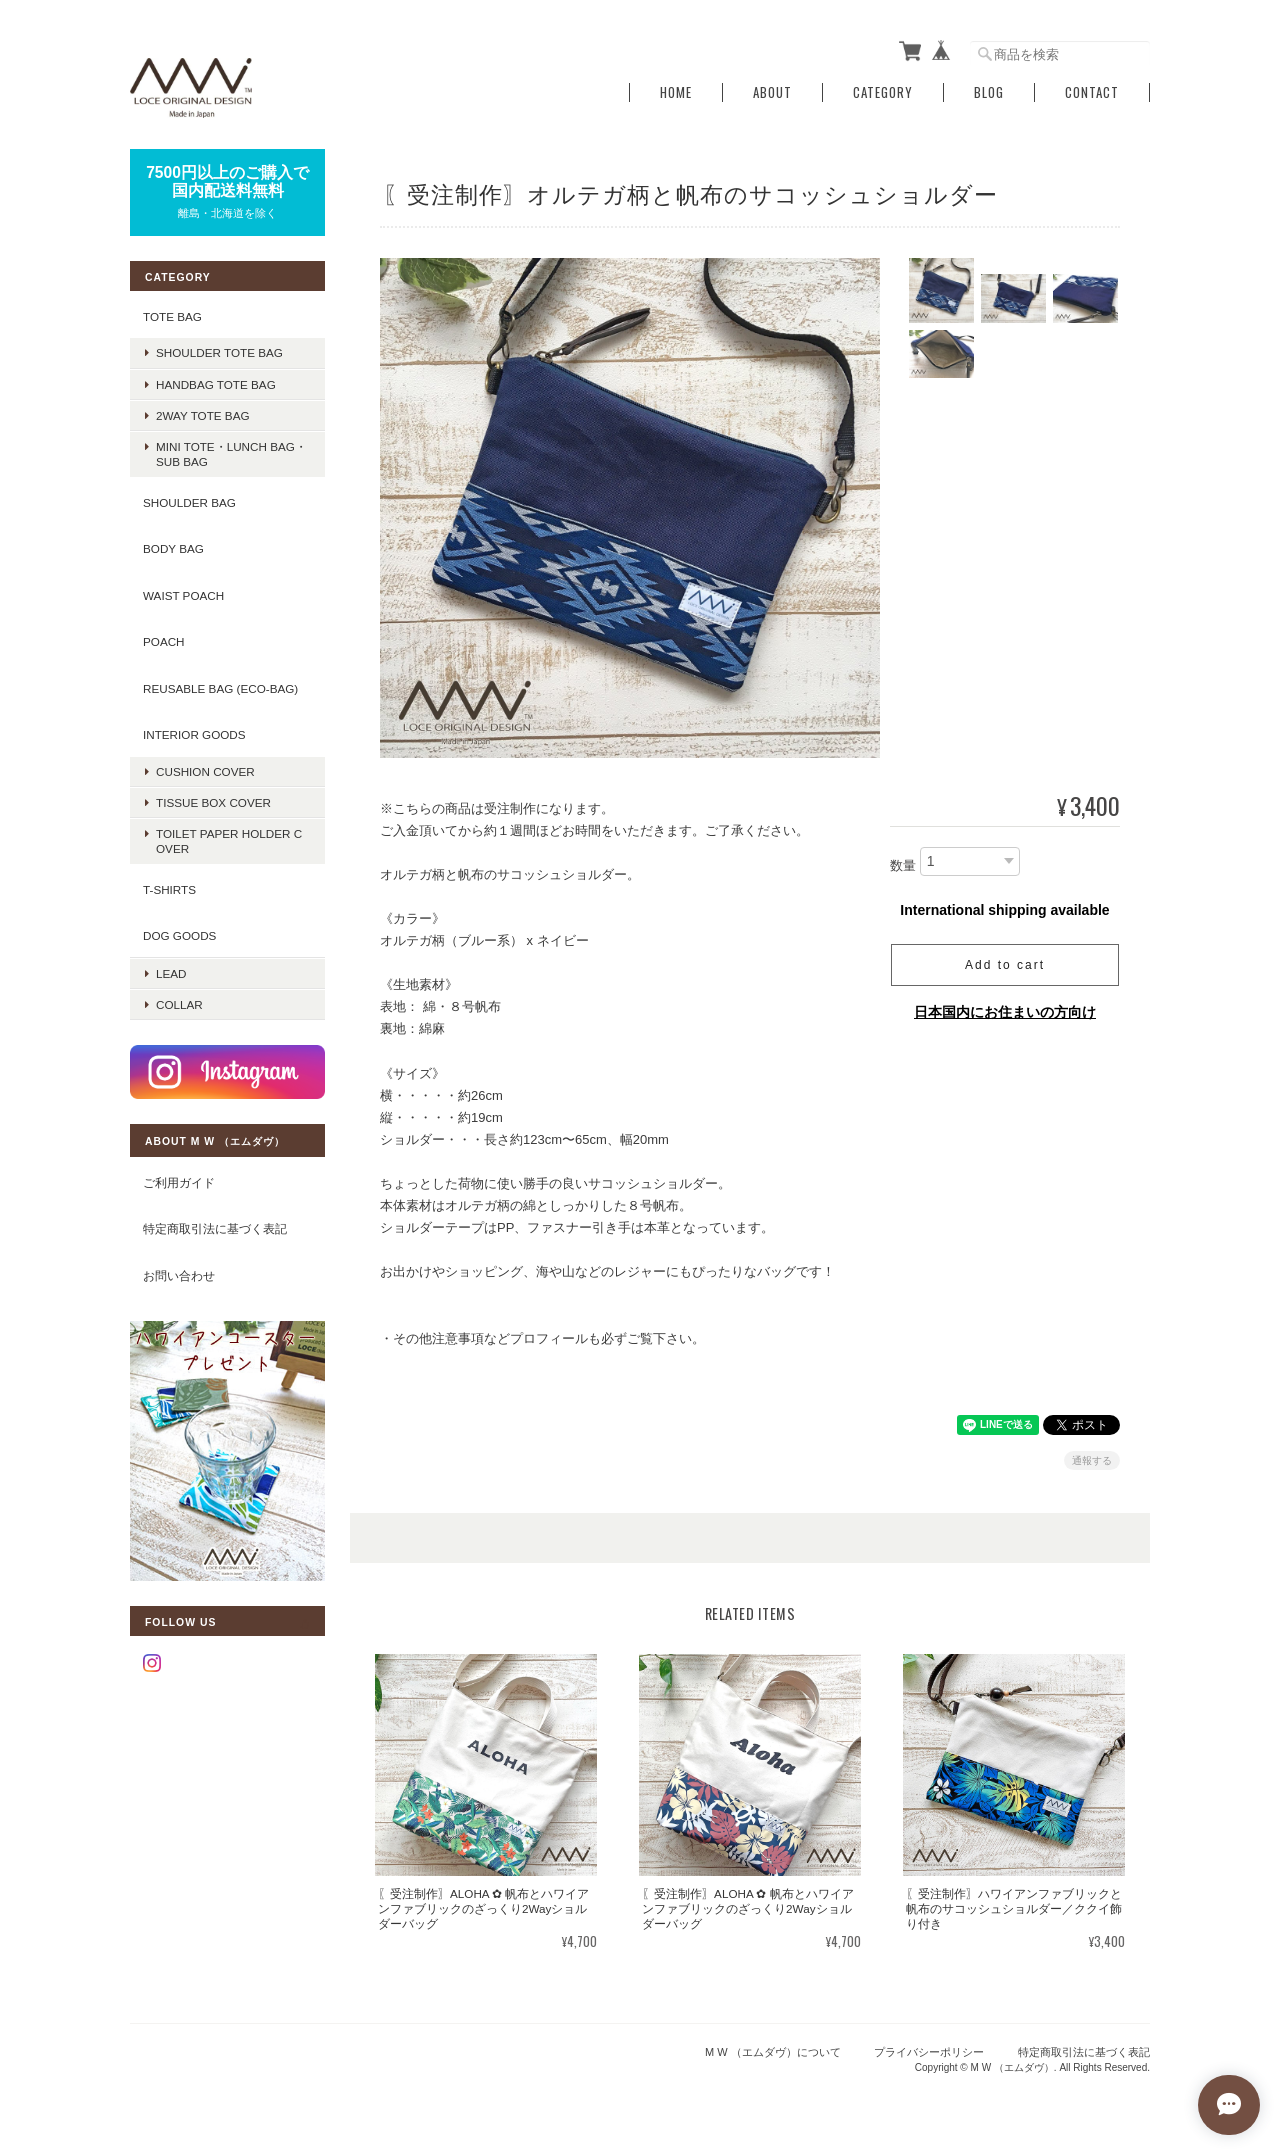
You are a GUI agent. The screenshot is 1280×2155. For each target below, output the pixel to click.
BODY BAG (173, 548)
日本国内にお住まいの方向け (1005, 1012)
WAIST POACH (183, 595)
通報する (1092, 1460)
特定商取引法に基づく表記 (215, 1228)
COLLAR (179, 1004)
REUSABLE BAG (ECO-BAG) (220, 688)
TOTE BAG (172, 316)
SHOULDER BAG (189, 502)
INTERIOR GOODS (194, 734)
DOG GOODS (179, 935)
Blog (989, 92)
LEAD (171, 973)
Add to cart (1005, 965)
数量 (903, 865)
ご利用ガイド (179, 1182)
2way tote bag (203, 415)
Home (676, 92)
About (772, 92)
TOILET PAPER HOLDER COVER (229, 841)
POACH (164, 641)
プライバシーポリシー (929, 2052)
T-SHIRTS (169, 889)
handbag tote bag (216, 384)
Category (883, 92)
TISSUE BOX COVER (213, 802)
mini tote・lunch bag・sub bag (231, 454)
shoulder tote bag (219, 352)
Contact (1092, 92)
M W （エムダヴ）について (773, 2052)
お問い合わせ (179, 1275)
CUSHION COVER (205, 771)
